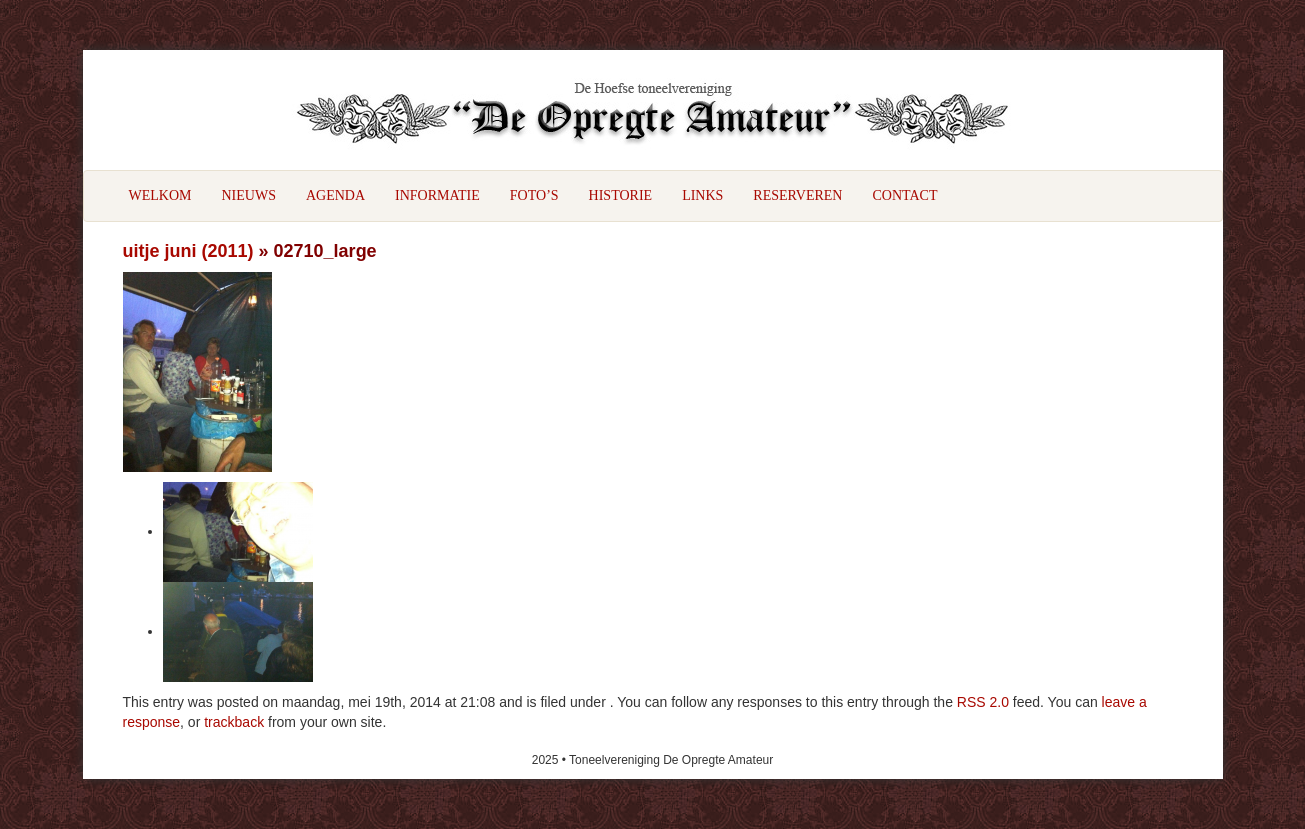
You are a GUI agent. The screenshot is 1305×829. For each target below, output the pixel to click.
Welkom (160, 195)
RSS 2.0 (983, 702)
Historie (621, 195)
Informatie (437, 195)
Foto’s (534, 195)
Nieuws (249, 195)
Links (702, 195)
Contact (904, 195)
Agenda (335, 195)
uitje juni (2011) (188, 251)
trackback (234, 722)
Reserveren (797, 195)
